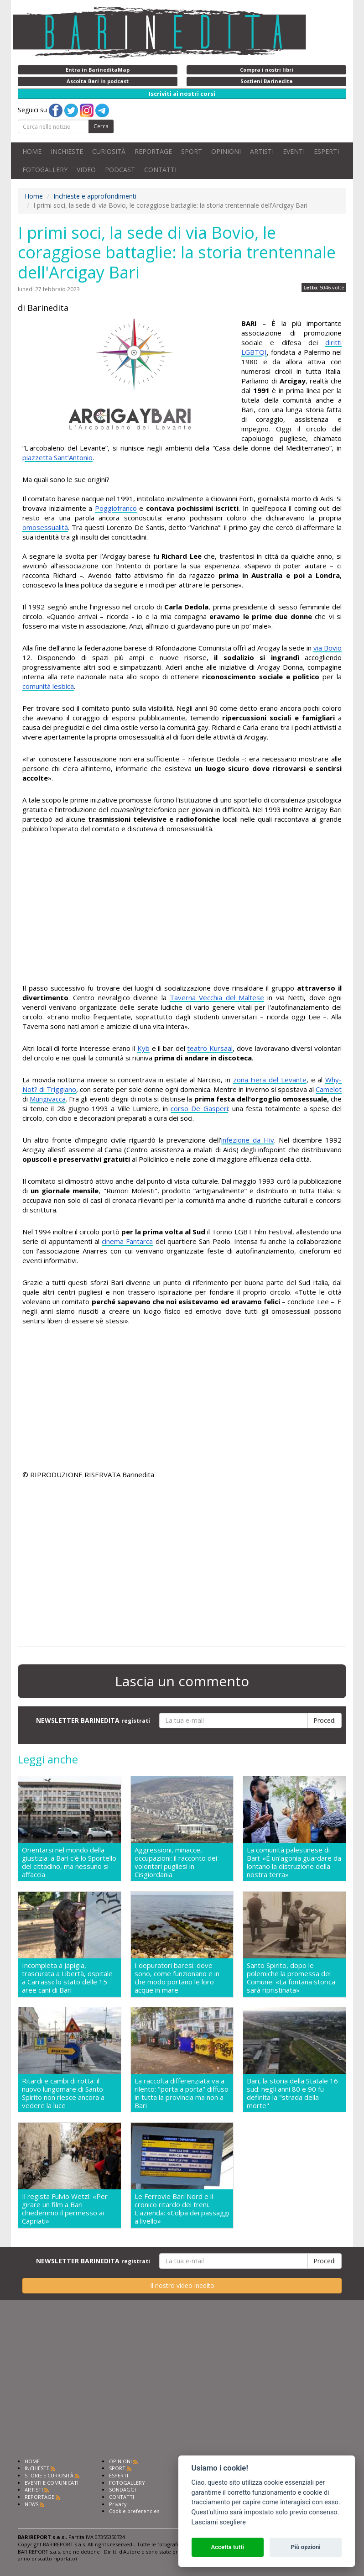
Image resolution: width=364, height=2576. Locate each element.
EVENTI (294, 151)
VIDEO (86, 169)
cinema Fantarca (127, 1241)
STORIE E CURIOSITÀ (49, 2475)
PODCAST (120, 169)
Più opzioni (305, 2547)
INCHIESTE (67, 151)
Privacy (118, 2504)
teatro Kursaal (210, 1048)
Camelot (329, 1089)
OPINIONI (226, 151)
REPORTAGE (153, 151)
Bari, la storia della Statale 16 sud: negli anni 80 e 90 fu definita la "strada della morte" (292, 2093)
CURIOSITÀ (108, 151)
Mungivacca (48, 1098)
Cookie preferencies (134, 2511)
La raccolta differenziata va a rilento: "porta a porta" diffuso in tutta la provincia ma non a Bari (182, 2093)
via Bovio (327, 647)
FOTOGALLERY (45, 169)
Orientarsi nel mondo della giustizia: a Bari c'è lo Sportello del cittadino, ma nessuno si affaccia (69, 1862)
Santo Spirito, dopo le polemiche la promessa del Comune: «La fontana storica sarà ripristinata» (291, 1977)
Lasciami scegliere (219, 2522)
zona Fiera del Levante (270, 1079)
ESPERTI (326, 151)
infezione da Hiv (247, 1139)
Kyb (143, 1048)
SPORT (191, 151)
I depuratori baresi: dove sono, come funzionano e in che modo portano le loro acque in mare (177, 1977)
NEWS (31, 2504)
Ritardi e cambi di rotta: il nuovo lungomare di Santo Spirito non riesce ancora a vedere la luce (63, 2093)
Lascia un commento (182, 1681)
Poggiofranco (116, 508)
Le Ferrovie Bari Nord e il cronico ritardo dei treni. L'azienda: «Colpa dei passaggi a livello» (182, 2208)
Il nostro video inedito (182, 2285)
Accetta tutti (227, 2547)
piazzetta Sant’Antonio (57, 457)
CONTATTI (160, 169)
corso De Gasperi (199, 1108)
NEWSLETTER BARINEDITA (93, 1720)
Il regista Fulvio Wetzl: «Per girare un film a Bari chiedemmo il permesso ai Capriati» (65, 2208)
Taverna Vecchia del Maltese (217, 997)
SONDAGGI (122, 2489)
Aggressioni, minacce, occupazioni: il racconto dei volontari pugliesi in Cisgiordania (176, 1862)
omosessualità (45, 527)
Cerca (101, 126)
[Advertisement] (182, 910)
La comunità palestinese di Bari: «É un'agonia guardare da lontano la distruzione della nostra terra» (294, 1862)
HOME (32, 151)
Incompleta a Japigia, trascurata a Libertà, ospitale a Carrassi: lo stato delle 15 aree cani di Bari (67, 1977)
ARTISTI (262, 151)
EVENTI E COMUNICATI (51, 2482)
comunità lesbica (48, 686)
